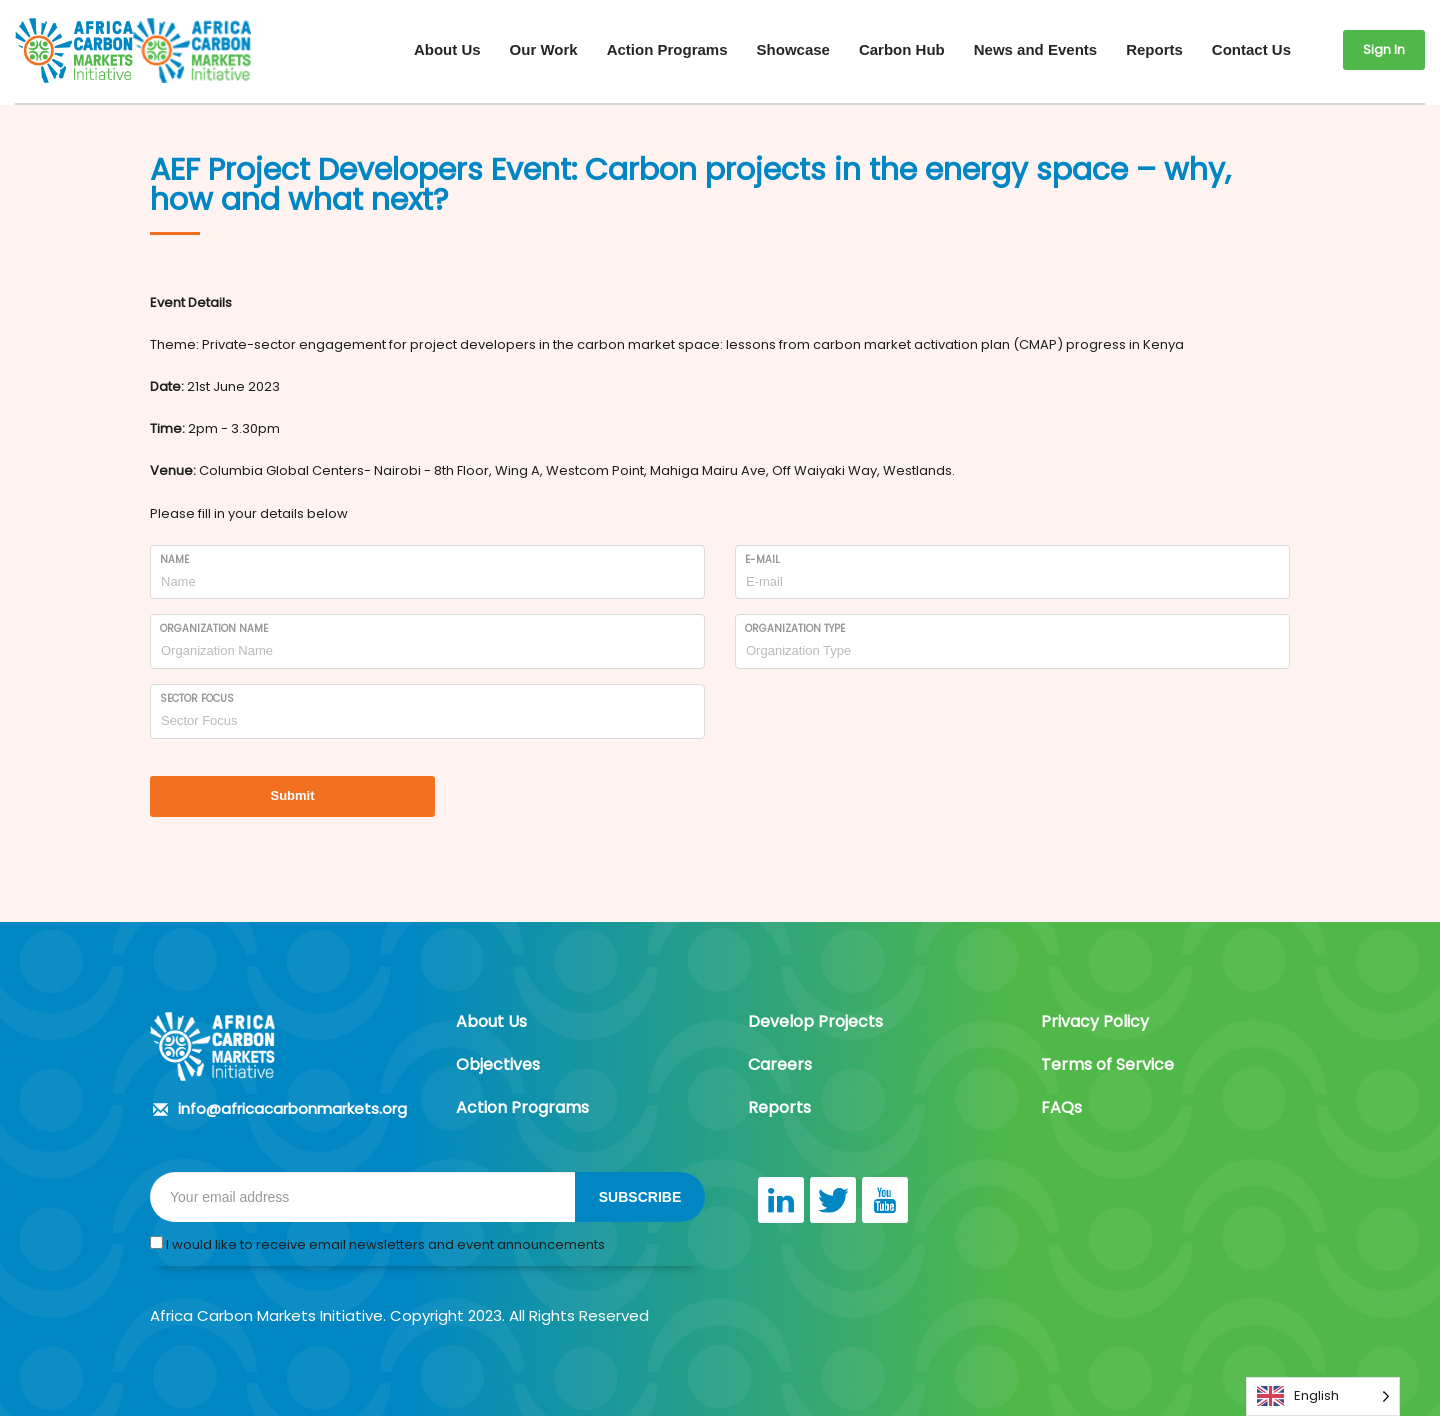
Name (174, 559)
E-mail (762, 559)
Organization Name (214, 628)
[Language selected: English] (1323, 1396)
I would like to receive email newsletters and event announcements (377, 1244)
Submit (292, 795)
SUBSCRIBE (640, 1197)
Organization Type (795, 628)
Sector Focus (197, 698)
